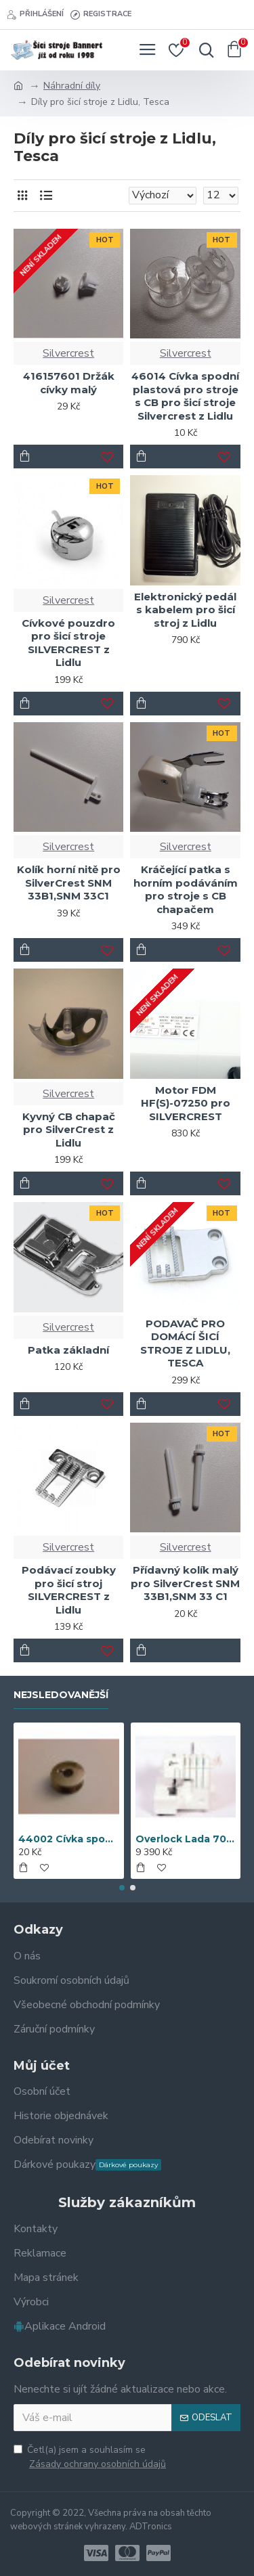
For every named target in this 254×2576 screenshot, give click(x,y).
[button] (122, 1887)
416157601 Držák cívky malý (68, 383)
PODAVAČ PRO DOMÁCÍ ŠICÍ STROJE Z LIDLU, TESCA (185, 1343)
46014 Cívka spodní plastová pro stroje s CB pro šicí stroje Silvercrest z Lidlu (185, 396)
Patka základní (68, 1349)
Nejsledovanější (61, 1695)
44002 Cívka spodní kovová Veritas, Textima (68, 1839)
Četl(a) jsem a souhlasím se (91, 2457)
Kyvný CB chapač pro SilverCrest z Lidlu (68, 1129)
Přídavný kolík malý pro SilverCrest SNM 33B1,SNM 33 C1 (185, 1583)
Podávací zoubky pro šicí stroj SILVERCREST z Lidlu (69, 1589)
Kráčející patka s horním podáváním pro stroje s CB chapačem (185, 889)
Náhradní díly (71, 85)
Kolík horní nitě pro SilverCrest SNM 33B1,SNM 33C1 (69, 882)
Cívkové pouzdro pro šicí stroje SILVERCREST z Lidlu (68, 643)
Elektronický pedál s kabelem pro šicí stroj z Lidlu (185, 609)
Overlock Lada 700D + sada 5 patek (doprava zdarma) (185, 1839)
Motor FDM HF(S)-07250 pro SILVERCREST (185, 1103)
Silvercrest (68, 353)
